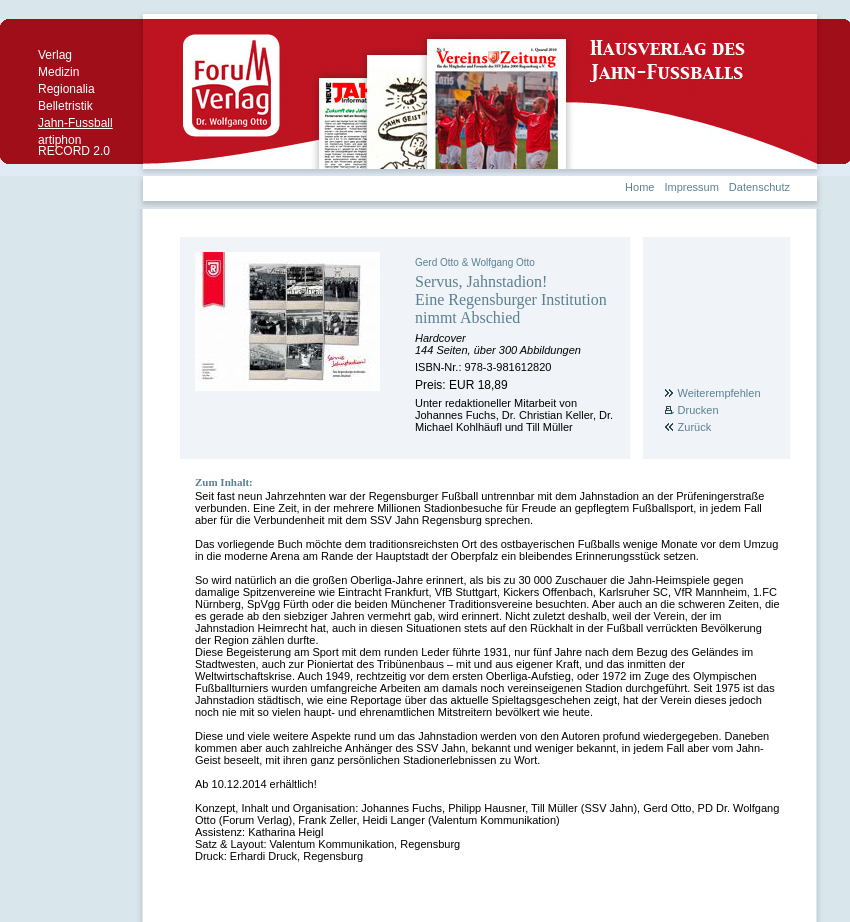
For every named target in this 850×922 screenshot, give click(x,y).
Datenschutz (759, 187)
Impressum (691, 187)
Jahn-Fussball (75, 123)
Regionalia (66, 89)
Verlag (55, 55)
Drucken (698, 410)
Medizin (58, 72)
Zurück (695, 427)
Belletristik (65, 106)
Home (639, 187)
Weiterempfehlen (719, 393)
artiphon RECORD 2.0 (74, 145)
